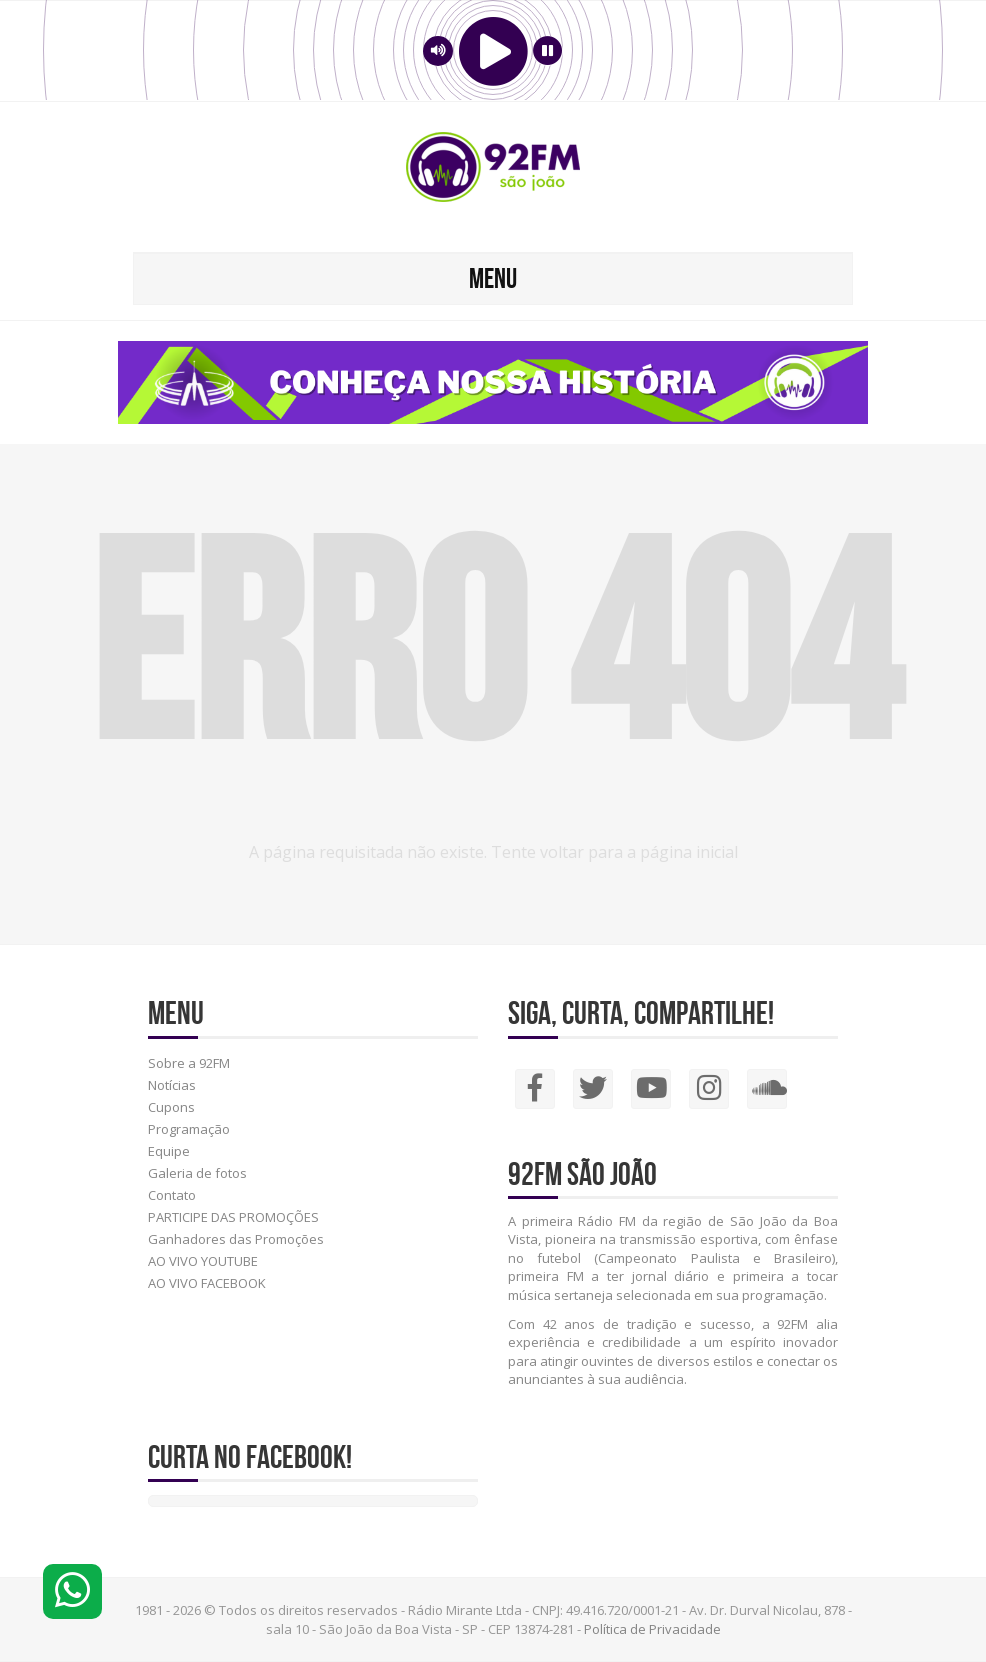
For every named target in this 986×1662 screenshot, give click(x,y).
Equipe (169, 1151)
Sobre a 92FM (189, 1063)
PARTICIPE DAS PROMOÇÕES (233, 1217)
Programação (189, 1129)
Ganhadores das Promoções (236, 1239)
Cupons (171, 1107)
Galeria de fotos (197, 1173)
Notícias (172, 1085)
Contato (172, 1195)
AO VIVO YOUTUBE (203, 1261)
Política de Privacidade (652, 1629)
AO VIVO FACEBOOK (207, 1283)
